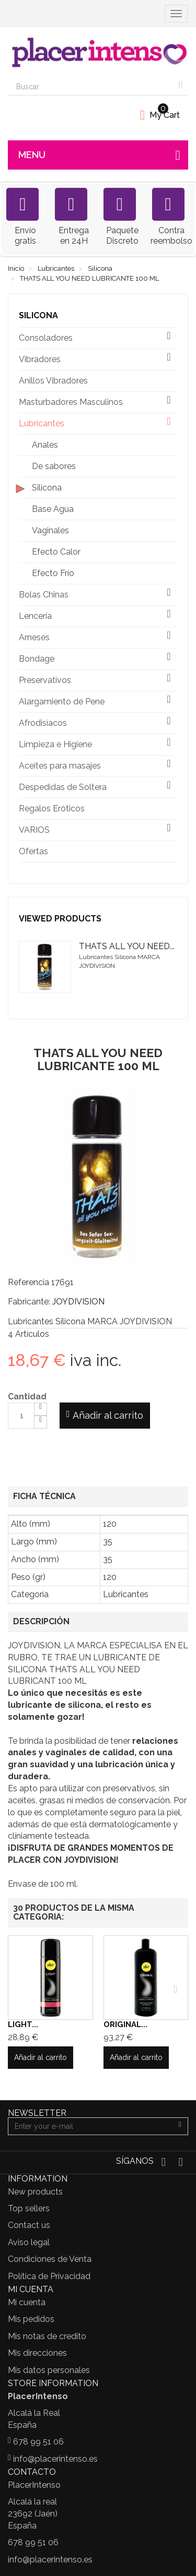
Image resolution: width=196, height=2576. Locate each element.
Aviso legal (29, 2242)
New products (35, 2192)
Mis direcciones (37, 2353)
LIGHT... (23, 2024)
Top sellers (29, 2208)
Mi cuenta (26, 2302)
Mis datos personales (49, 2370)
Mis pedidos (31, 2319)
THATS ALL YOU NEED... (127, 946)
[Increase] (40, 1409)
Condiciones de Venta (49, 2259)
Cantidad (27, 1396)
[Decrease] (40, 1422)
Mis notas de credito (47, 2336)
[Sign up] (180, 2126)
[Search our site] (90, 86)
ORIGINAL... (125, 2024)
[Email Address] (90, 2126)
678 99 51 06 (38, 2442)
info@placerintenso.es (55, 2459)
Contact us (29, 2225)
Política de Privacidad (49, 2276)
